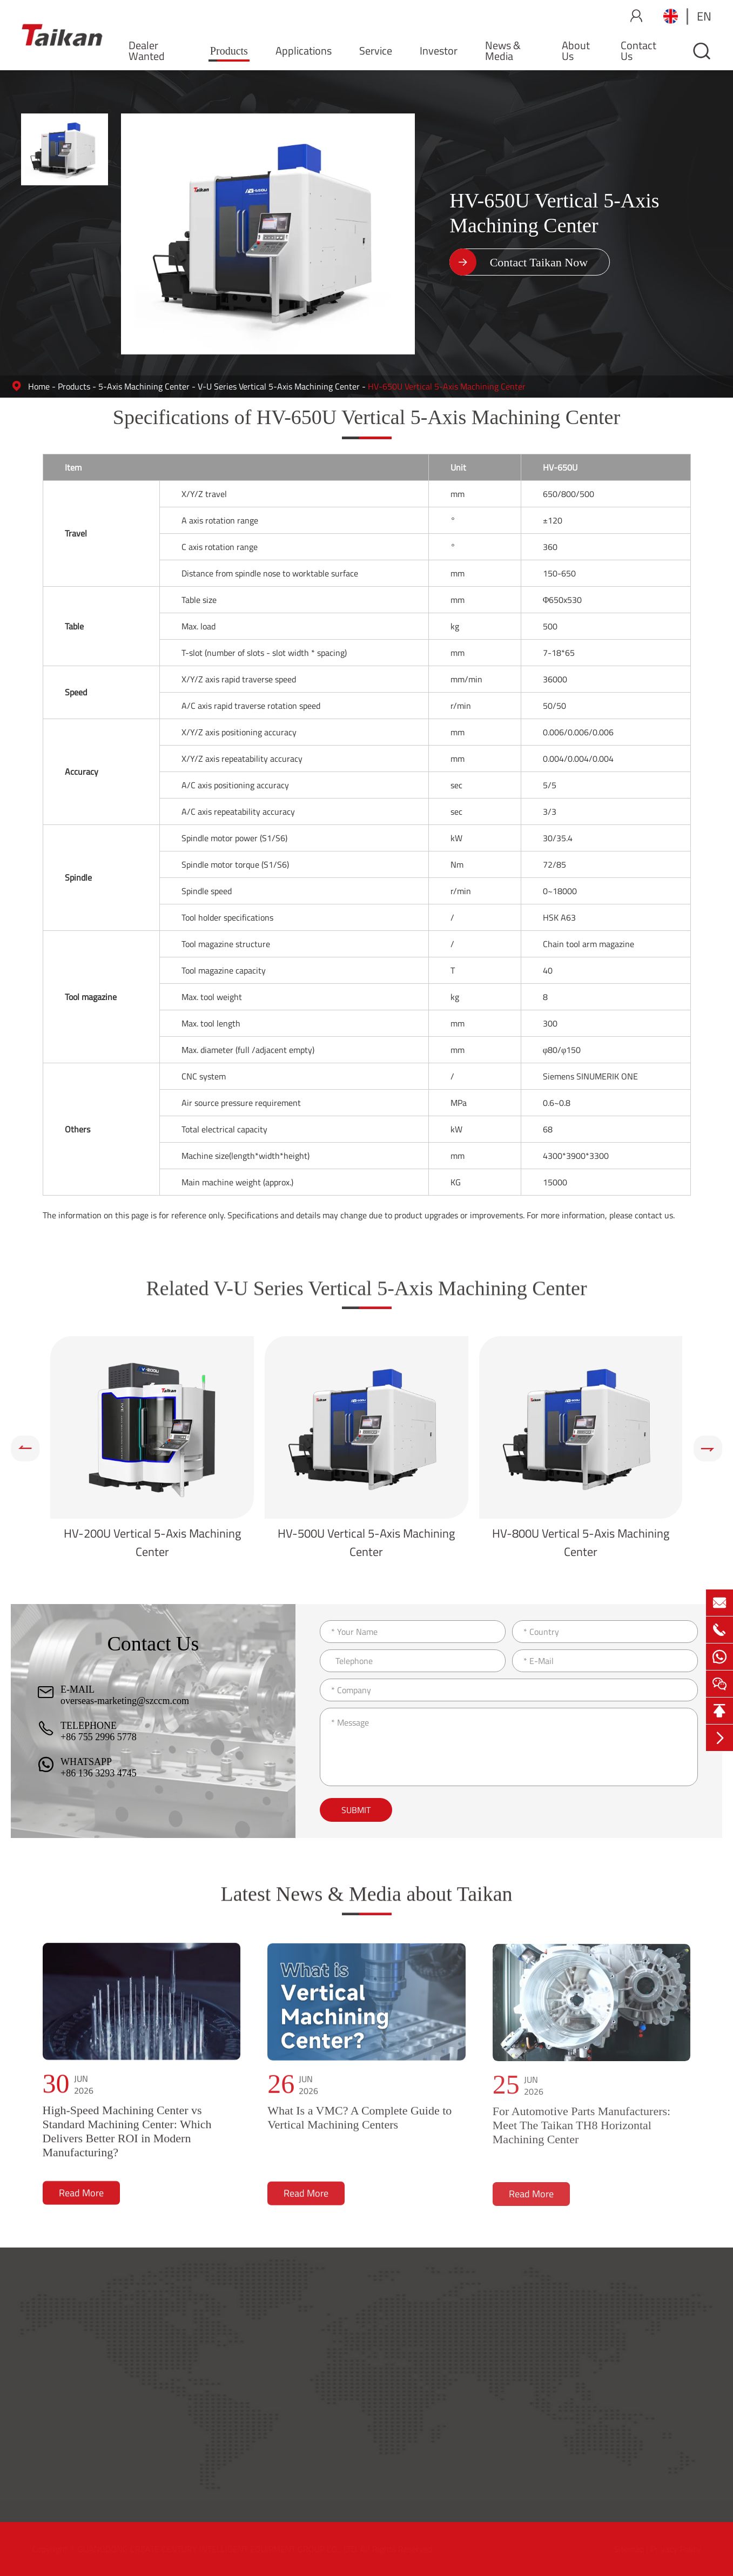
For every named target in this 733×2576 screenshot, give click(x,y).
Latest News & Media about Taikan (366, 1901)
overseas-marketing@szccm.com (124, 1700)
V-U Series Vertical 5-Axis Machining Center (279, 386)
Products (229, 51)
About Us (576, 50)
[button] (25, 1448)
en (704, 16)
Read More (81, 2202)
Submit (356, 1809)
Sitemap (626, 2549)
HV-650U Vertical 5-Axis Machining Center (447, 386)
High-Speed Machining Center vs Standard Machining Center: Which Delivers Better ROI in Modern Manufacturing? (127, 2140)
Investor (439, 50)
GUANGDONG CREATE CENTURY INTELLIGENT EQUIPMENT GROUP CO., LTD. (220, 2549)
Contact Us (638, 50)
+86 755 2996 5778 (98, 1737)
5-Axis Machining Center (144, 386)
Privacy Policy (673, 2549)
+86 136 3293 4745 (98, 1773)
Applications (303, 50)
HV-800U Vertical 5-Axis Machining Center (580, 1542)
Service (375, 50)
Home (39, 386)
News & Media (503, 50)
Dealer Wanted (147, 50)
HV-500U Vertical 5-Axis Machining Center (366, 1542)
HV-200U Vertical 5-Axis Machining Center (152, 1542)
